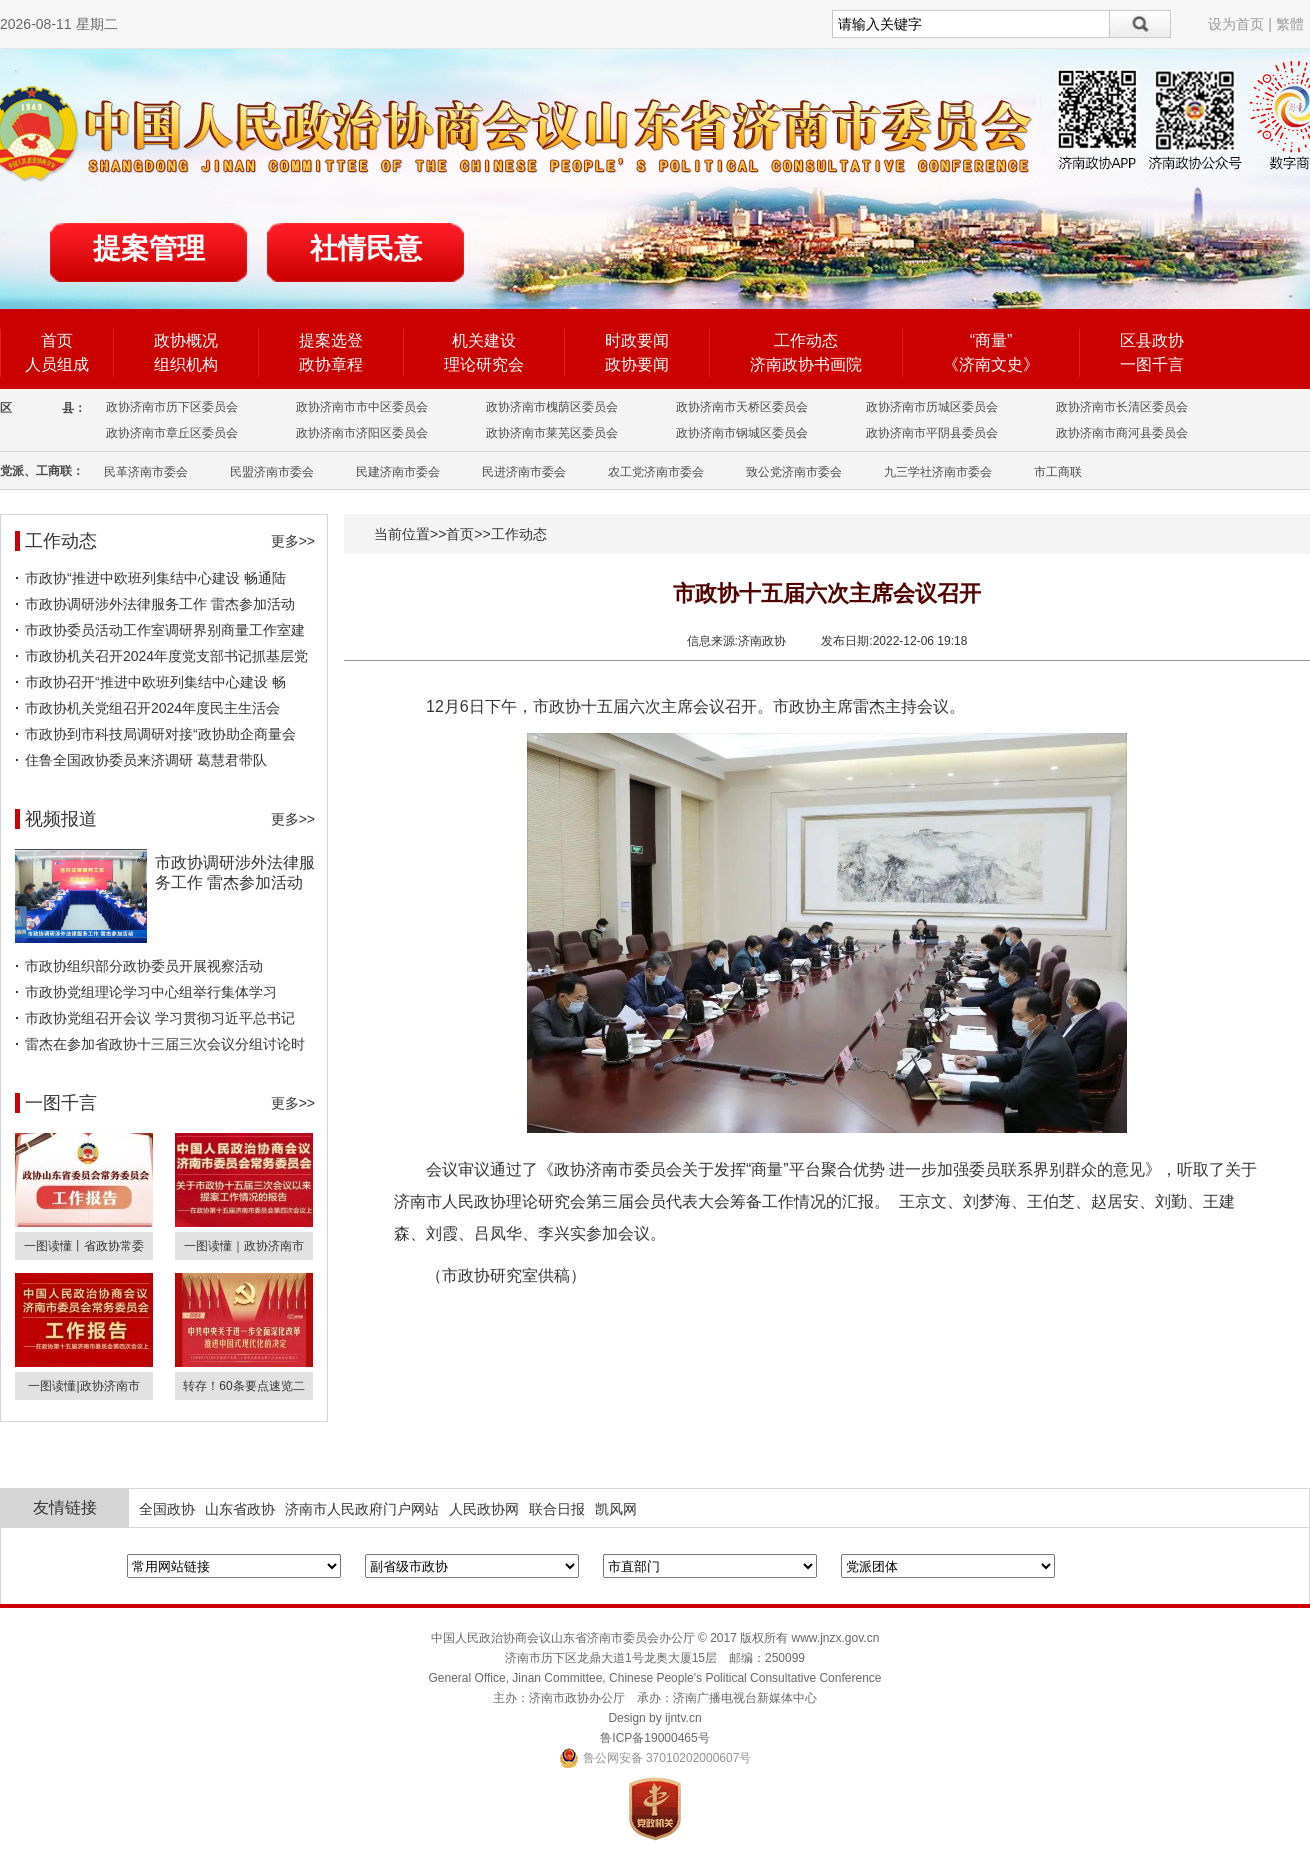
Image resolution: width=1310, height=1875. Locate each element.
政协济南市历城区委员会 (932, 407)
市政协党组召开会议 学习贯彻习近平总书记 (160, 1018)
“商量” (991, 340)
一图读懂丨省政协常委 (84, 1246)
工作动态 (806, 340)
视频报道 (61, 819)
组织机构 (186, 364)
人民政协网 (484, 1509)
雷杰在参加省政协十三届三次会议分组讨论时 (165, 1044)
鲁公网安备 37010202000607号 (655, 1758)
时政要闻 (637, 340)
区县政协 (1152, 340)
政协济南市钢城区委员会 (742, 433)
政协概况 (186, 340)
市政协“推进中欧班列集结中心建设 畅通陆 (155, 578)
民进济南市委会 (524, 472)
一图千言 (1152, 364)
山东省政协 (240, 1509)
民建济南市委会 (398, 472)
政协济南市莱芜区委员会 (552, 433)
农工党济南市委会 (656, 472)
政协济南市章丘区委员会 (172, 433)
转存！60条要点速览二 (243, 1386)
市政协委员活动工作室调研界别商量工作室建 (165, 630)
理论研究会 (484, 364)
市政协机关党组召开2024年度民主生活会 (152, 708)
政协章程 (331, 364)
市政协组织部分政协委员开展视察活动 (144, 966)
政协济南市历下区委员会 (172, 407)
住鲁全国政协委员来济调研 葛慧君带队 (146, 760)
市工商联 (1058, 472)
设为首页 (1236, 24)
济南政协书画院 (806, 364)
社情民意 (366, 248)
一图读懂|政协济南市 (83, 1386)
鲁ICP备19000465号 (654, 1738)
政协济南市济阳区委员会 (362, 433)
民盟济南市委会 (272, 472)
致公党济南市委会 (794, 472)
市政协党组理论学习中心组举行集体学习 (151, 992)
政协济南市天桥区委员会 (742, 407)
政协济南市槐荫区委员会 (552, 407)
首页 (57, 340)
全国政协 (167, 1509)
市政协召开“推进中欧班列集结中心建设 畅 (155, 682)
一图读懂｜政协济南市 (244, 1246)
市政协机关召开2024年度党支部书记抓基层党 (166, 656)
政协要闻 (637, 364)
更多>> (293, 541)
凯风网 (616, 1509)
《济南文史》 (991, 364)
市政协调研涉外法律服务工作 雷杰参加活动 (160, 604)
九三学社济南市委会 (938, 472)
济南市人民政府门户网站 (362, 1509)
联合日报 (557, 1509)
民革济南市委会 (146, 472)
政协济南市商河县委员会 (1122, 433)
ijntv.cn (683, 1718)
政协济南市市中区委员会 (362, 407)
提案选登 (331, 340)
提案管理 (149, 248)
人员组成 (57, 364)
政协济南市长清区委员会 (1122, 407)
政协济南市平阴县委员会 (932, 433)
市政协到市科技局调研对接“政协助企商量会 (160, 734)
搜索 (1140, 24)
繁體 (1290, 24)
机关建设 (484, 340)
